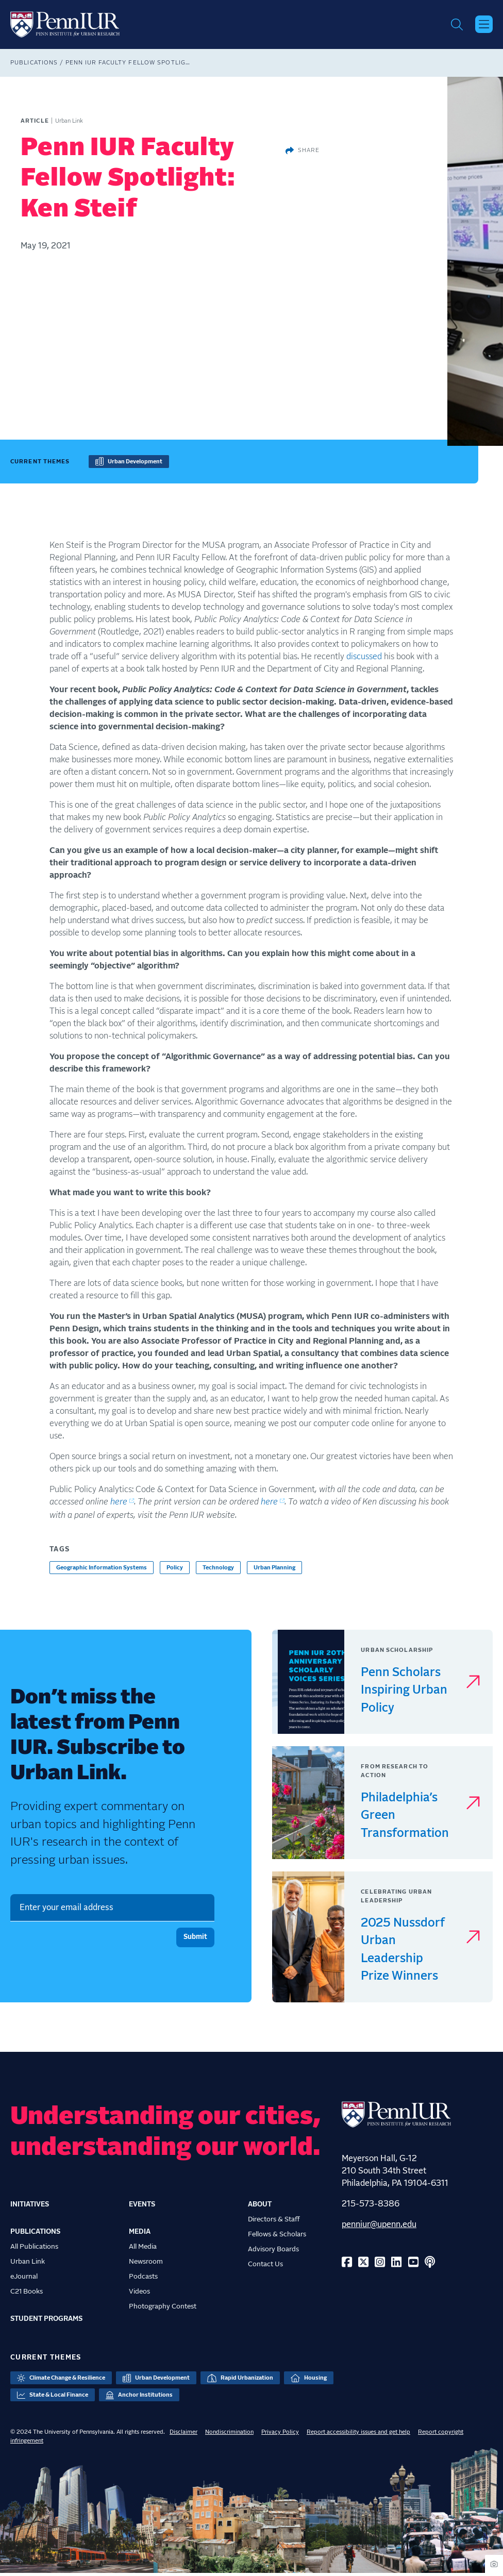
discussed (364, 659)
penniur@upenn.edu (379, 2227)
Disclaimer (183, 2434)
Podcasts (143, 2279)
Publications (34, 65)
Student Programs (46, 2321)
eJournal (24, 2279)
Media (139, 2234)
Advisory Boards (273, 2251)
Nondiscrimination (229, 2434)
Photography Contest (162, 2309)
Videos (139, 2294)
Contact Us (265, 2266)
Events (142, 2207)
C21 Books (26, 2294)
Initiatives (29, 2207)
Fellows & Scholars (277, 2236)
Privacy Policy (280, 2434)
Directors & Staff (274, 2222)
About (260, 2207)
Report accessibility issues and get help (358, 2434)
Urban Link (27, 2264)
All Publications (34, 2249)
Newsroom (146, 2264)
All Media (143, 2249)
